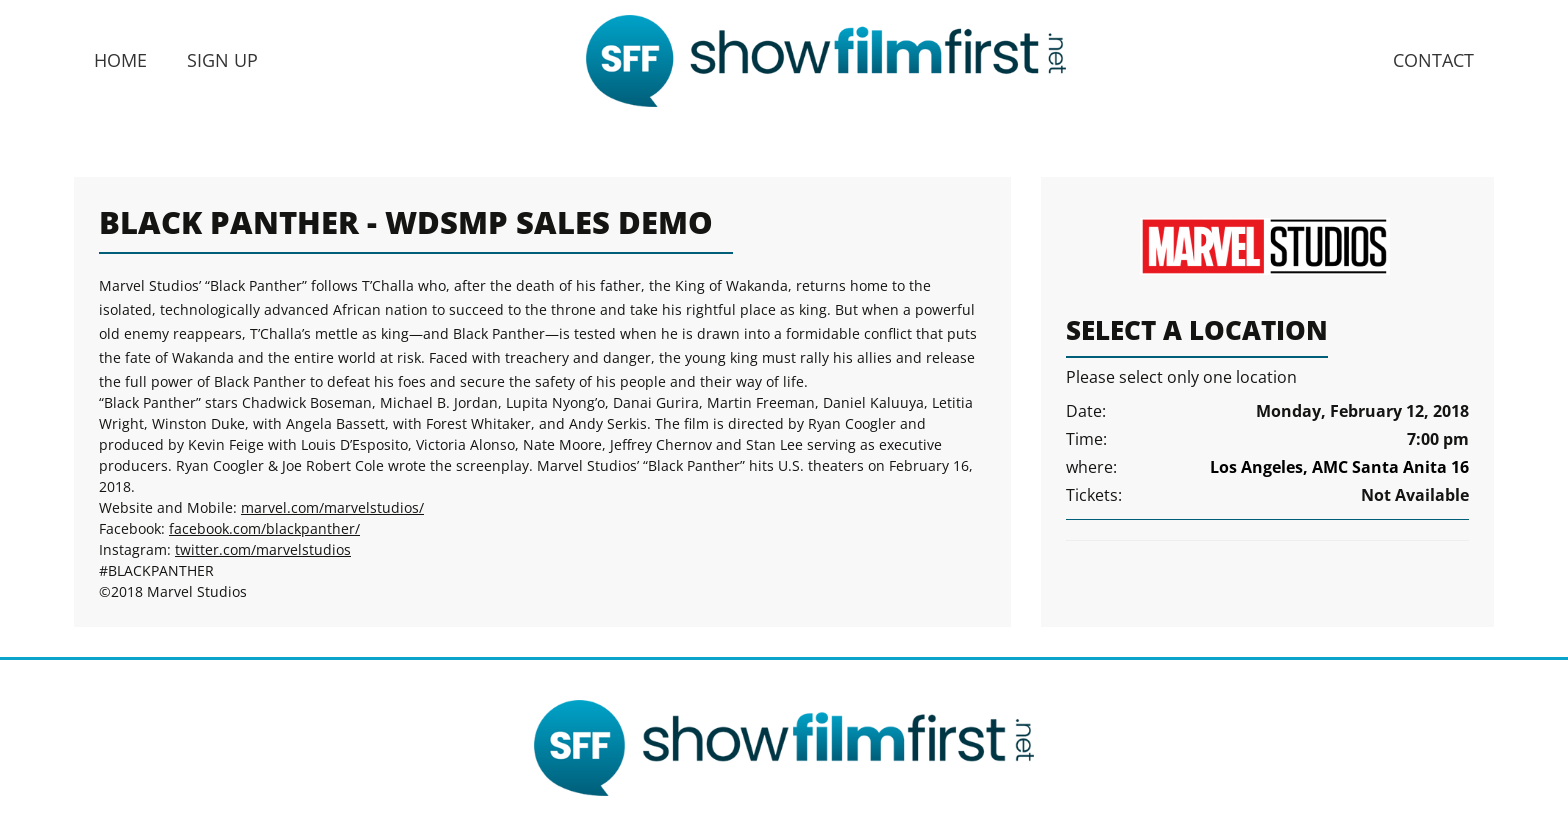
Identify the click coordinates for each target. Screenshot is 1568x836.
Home (120, 60)
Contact (1433, 60)
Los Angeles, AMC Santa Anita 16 (1339, 467)
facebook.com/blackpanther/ (264, 528)
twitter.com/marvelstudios (263, 549)
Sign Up (222, 60)
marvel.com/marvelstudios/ (332, 507)
